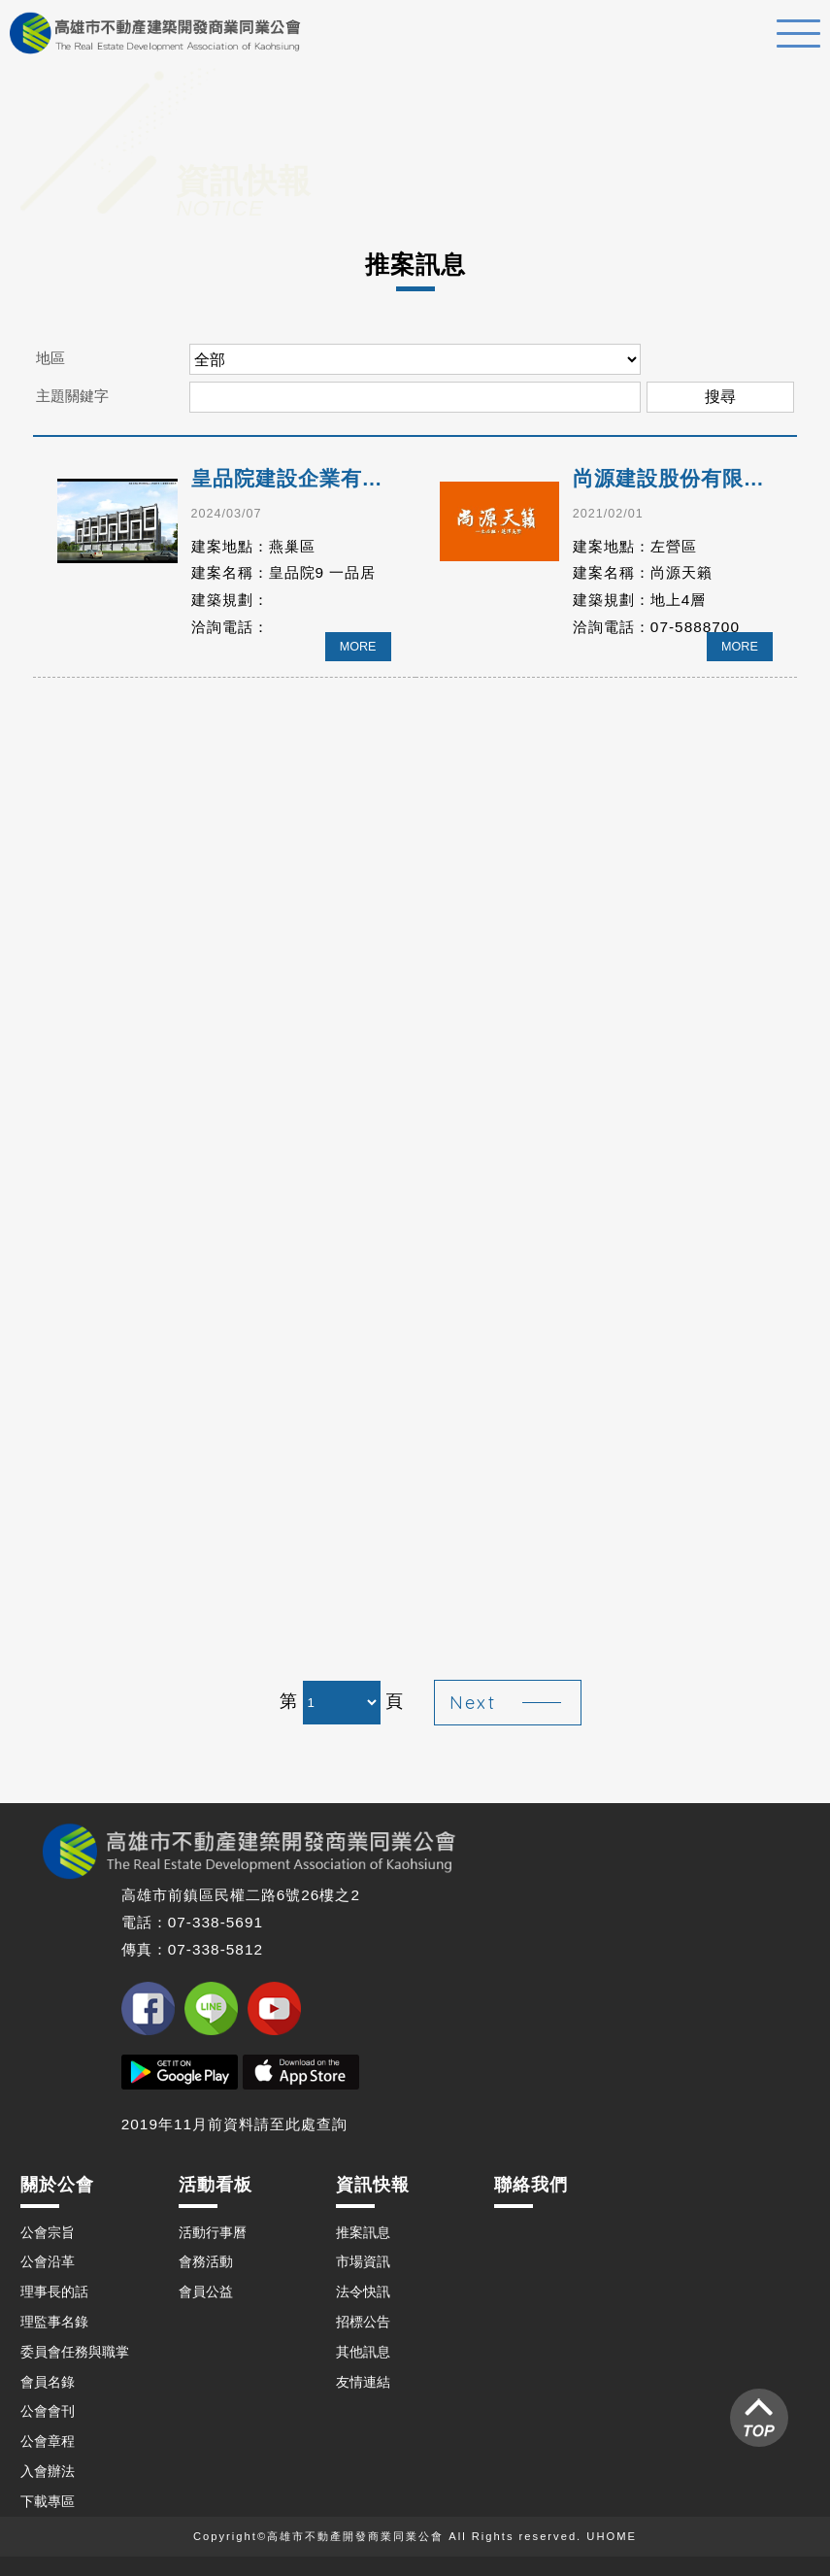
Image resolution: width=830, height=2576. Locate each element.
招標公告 (363, 2321)
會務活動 (206, 2261)
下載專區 (47, 2501)
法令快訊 (363, 2291)
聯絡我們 (531, 2184)
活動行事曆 (213, 2232)
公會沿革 (47, 2261)
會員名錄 (47, 2382)
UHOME (611, 2536)
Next (472, 1702)
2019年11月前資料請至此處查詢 (234, 2124)
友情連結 (363, 2382)
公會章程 (47, 2441)
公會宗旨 (47, 2232)
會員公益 (206, 2291)
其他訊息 (363, 2351)
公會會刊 (47, 2411)
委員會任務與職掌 (74, 2351)
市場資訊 (363, 2261)
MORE (358, 646)
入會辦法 (47, 2471)
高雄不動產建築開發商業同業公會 (155, 32)
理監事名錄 (54, 2321)
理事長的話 (54, 2291)
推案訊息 (363, 2232)
